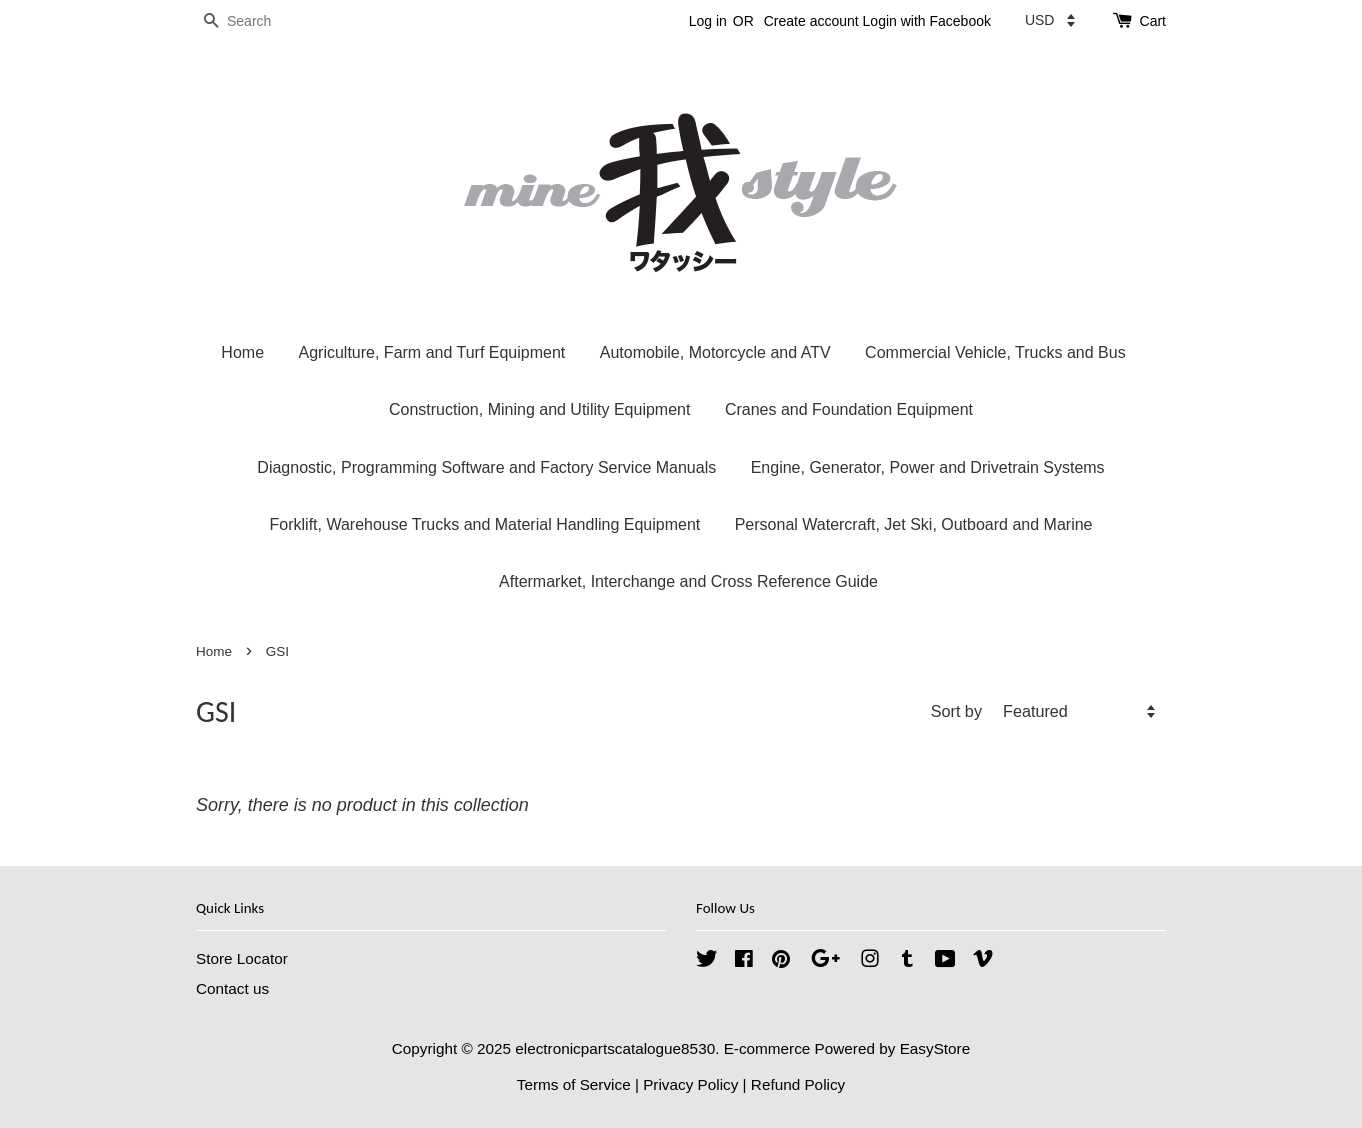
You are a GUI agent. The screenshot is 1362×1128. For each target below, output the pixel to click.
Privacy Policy (690, 1084)
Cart (1153, 21)
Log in (708, 21)
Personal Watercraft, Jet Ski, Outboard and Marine (914, 524)
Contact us (232, 988)
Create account (811, 21)
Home (242, 352)
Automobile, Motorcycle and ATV (715, 352)
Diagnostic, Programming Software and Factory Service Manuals (486, 467)
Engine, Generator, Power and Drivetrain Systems (928, 467)
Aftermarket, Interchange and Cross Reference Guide (688, 581)
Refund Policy (798, 1084)
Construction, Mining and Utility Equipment (539, 409)
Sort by (956, 711)
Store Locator (242, 958)
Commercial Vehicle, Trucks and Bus (995, 352)
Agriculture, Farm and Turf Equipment (431, 352)
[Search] (256, 21)
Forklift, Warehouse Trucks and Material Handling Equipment (485, 524)
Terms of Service (574, 1084)
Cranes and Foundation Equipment (849, 409)
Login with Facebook (927, 21)
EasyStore (935, 1048)
